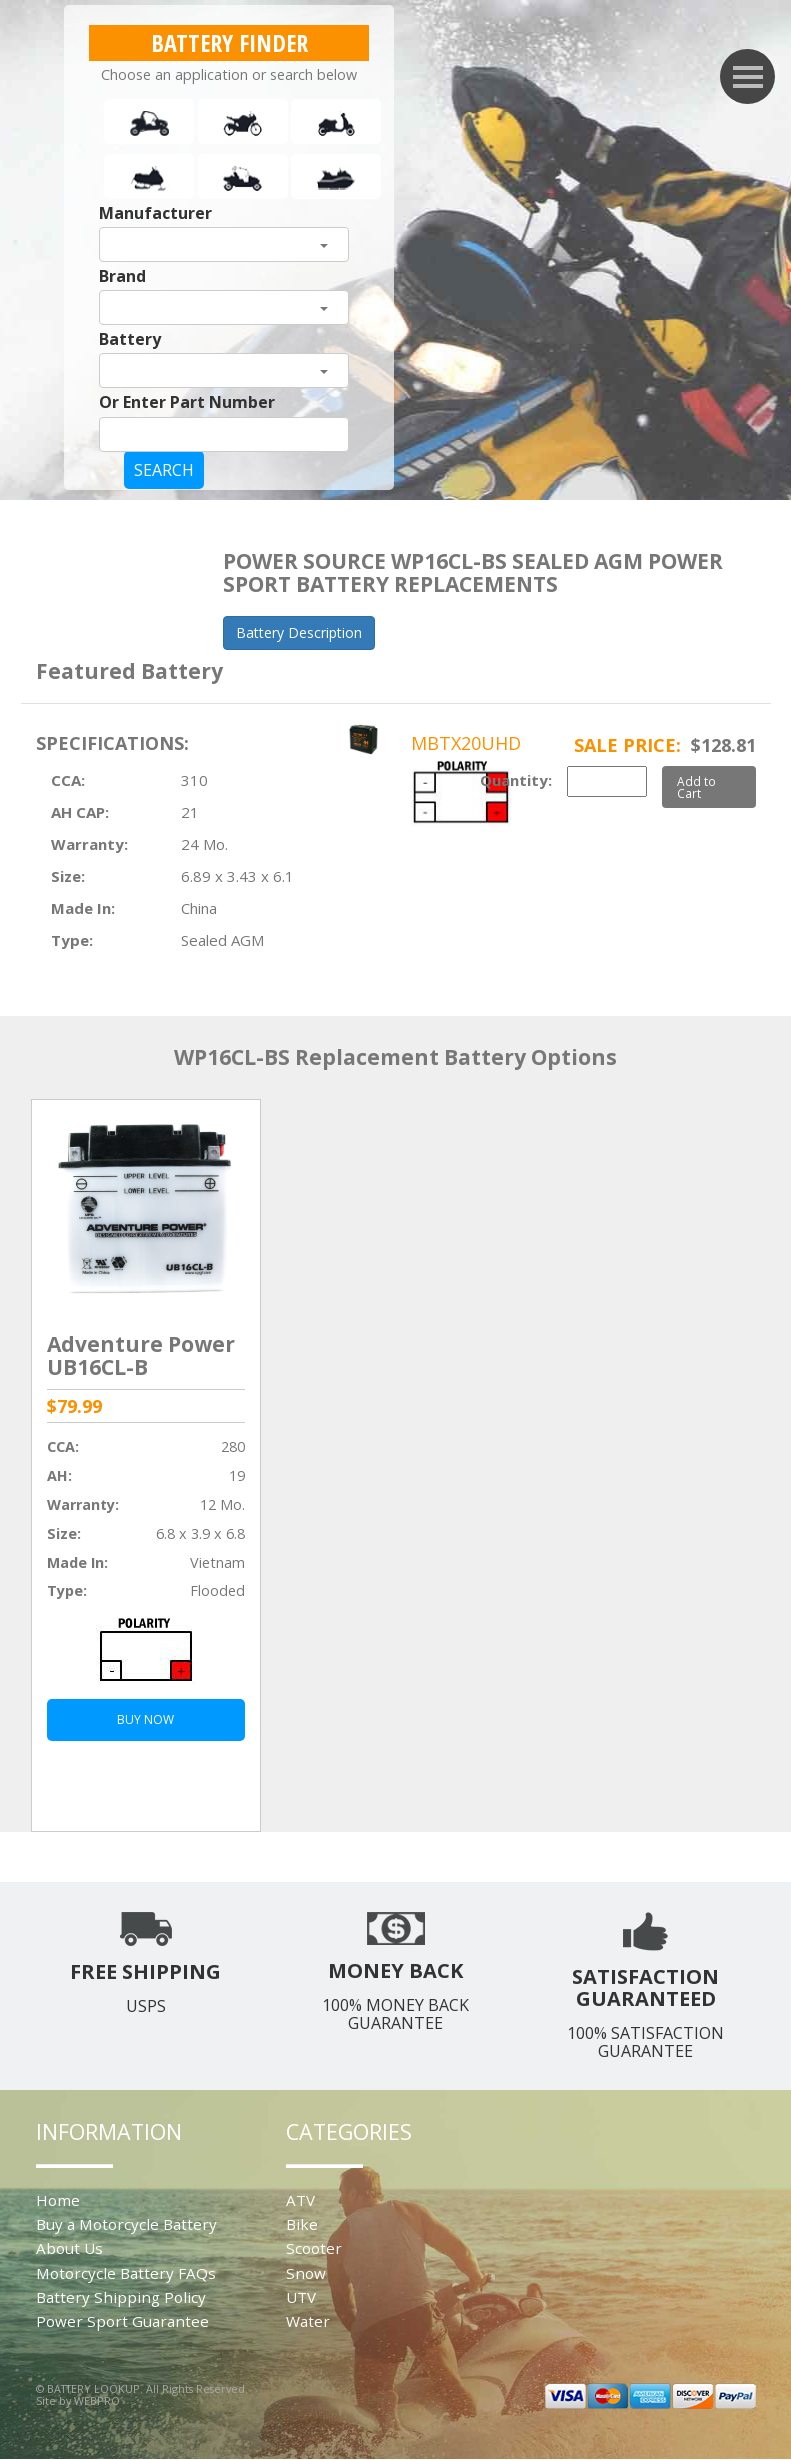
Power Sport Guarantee (122, 2321)
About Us (69, 2248)
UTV (301, 2297)
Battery (130, 339)
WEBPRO (97, 2400)
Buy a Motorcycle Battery (126, 2224)
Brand (122, 276)
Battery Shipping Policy (121, 2297)
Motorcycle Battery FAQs (126, 2273)
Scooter (314, 2248)
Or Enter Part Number (187, 402)
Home (58, 2200)
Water (308, 2321)
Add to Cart (696, 787)
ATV (300, 2200)
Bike (302, 2224)
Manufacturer (155, 213)
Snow (306, 2273)
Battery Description (299, 632)
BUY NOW (145, 1719)
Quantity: (516, 780)
